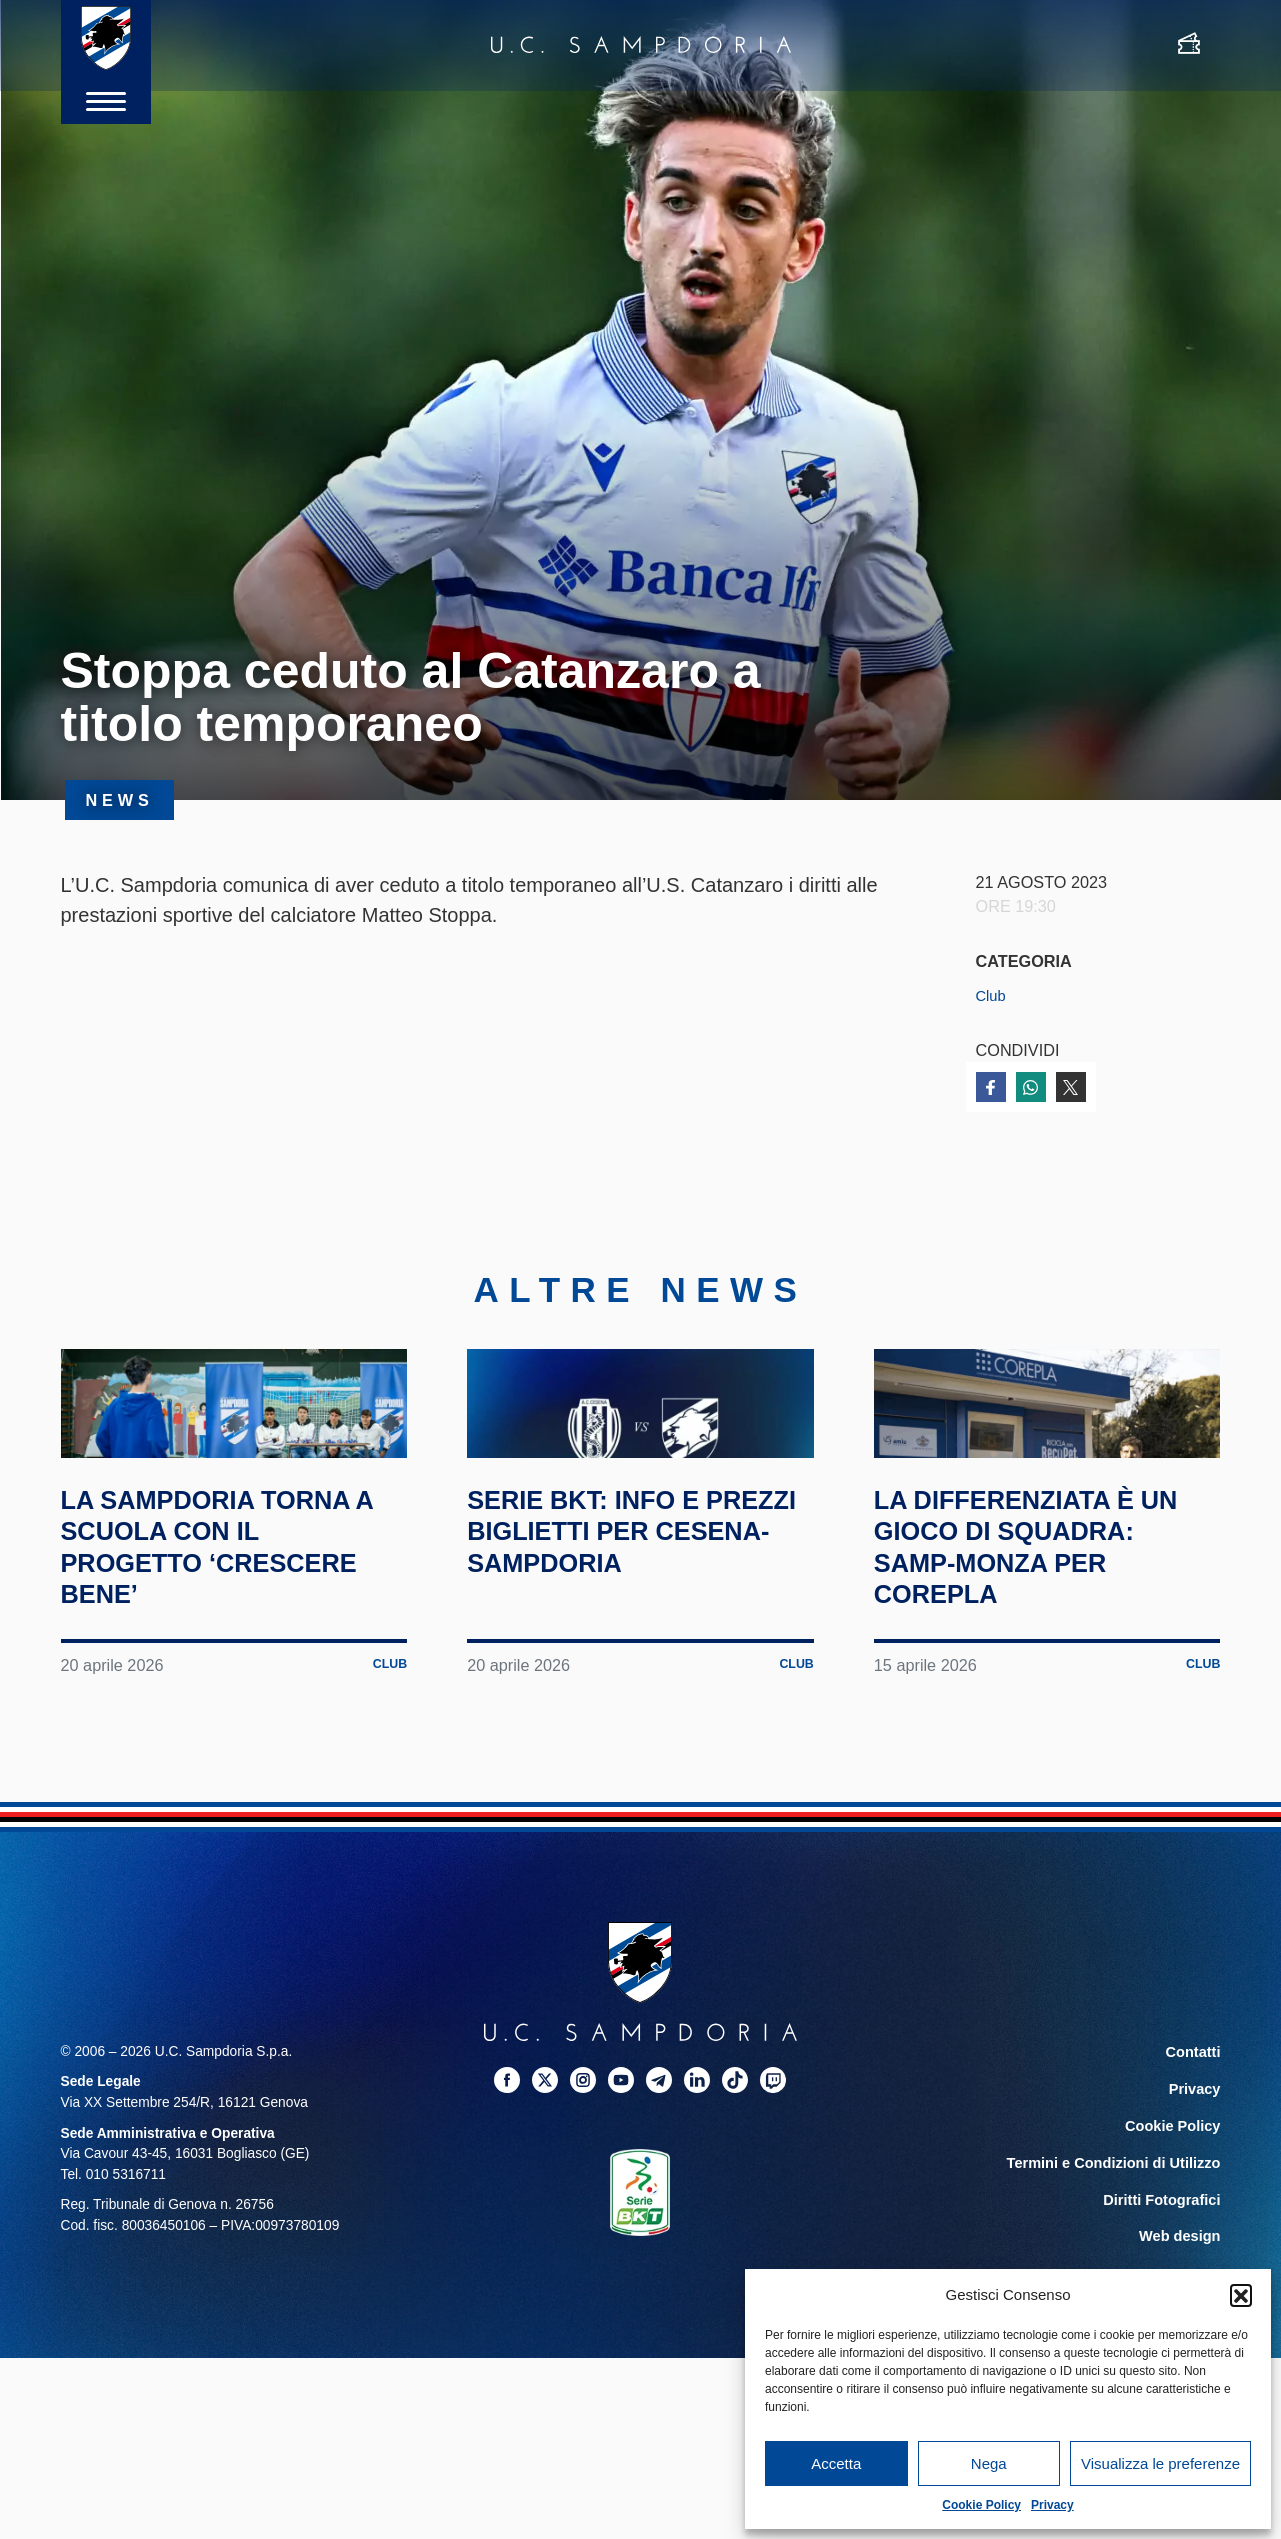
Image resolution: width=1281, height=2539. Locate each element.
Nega (989, 2463)
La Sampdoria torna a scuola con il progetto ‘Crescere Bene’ (232, 1648)
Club (992, 995)
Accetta (836, 2463)
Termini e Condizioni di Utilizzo (1119, 2260)
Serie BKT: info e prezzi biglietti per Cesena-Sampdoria (632, 1632)
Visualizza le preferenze (1160, 2463)
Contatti (1195, 2153)
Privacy (1052, 2505)
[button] (1241, 2295)
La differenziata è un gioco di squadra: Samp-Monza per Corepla (1041, 1648)
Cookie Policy (981, 2505)
